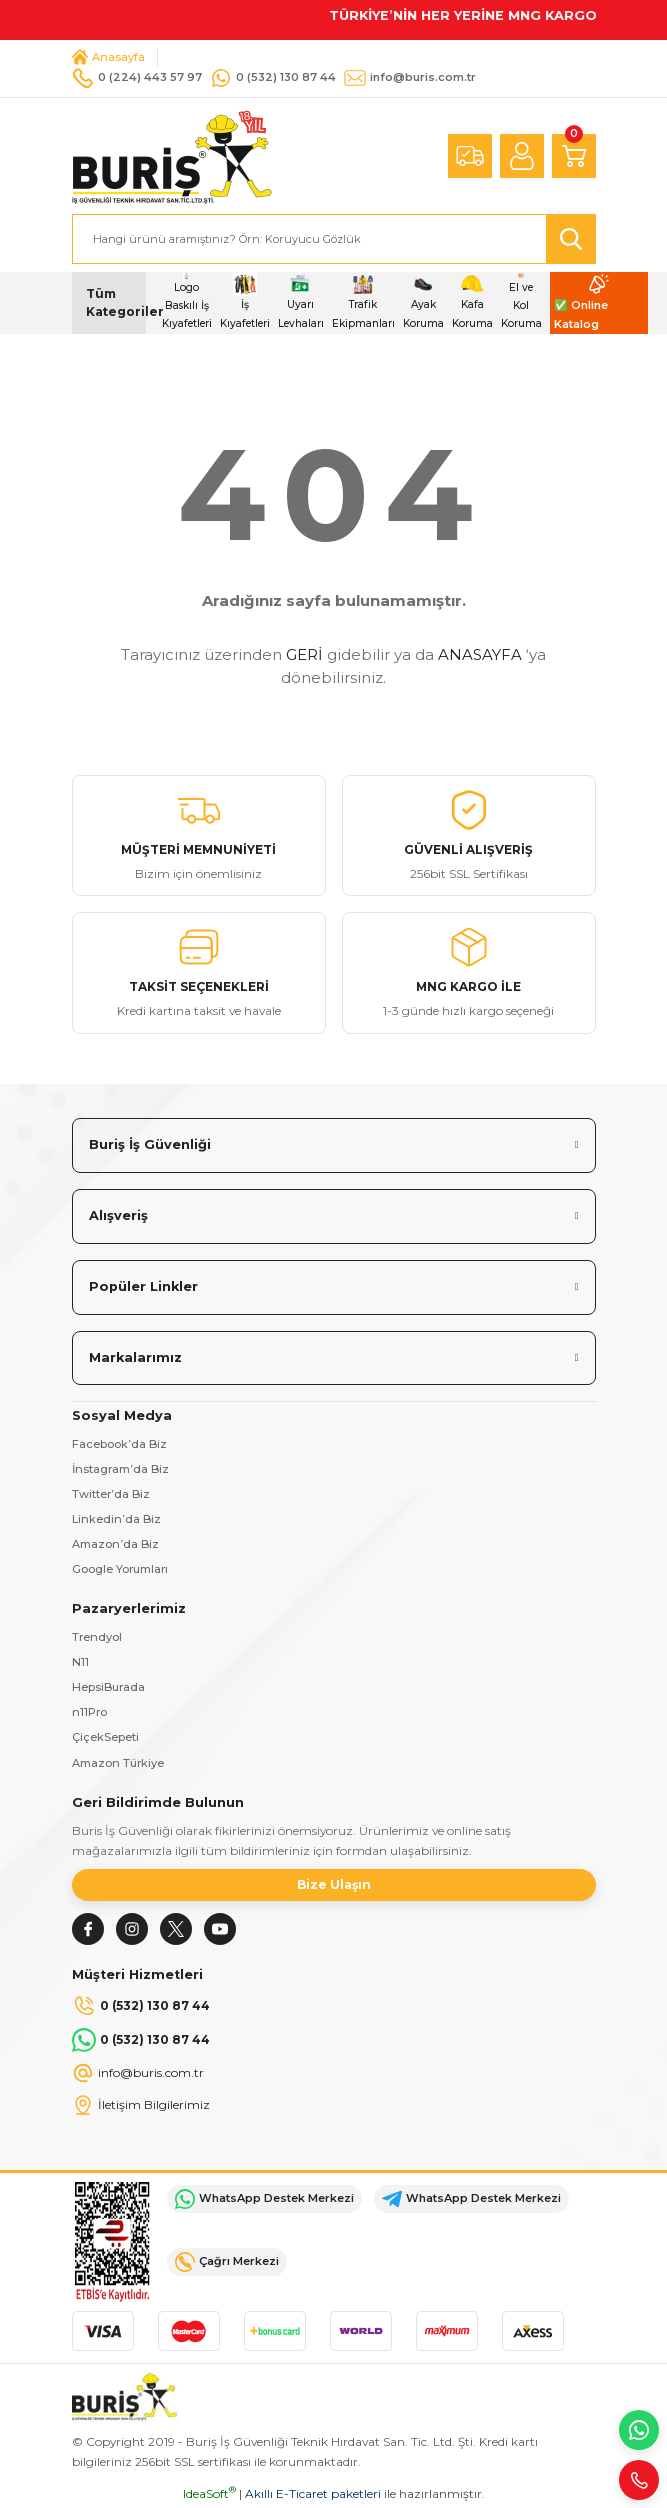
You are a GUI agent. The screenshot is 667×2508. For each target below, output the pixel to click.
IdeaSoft (209, 2493)
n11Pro (89, 1712)
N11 (80, 1662)
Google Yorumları (120, 1569)
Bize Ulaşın (334, 1884)
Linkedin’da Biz (116, 1519)
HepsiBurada (108, 1687)
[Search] (334, 239)
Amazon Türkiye (118, 1763)
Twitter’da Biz (111, 1494)
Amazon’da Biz (115, 1544)
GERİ (304, 654)
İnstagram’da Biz (120, 1469)
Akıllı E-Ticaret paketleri (313, 2493)
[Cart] (574, 156)
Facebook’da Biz (119, 1444)
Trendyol (97, 1637)
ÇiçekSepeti (105, 1737)
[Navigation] (109, 303)
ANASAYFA (480, 654)
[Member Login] (522, 156)
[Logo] (172, 154)
